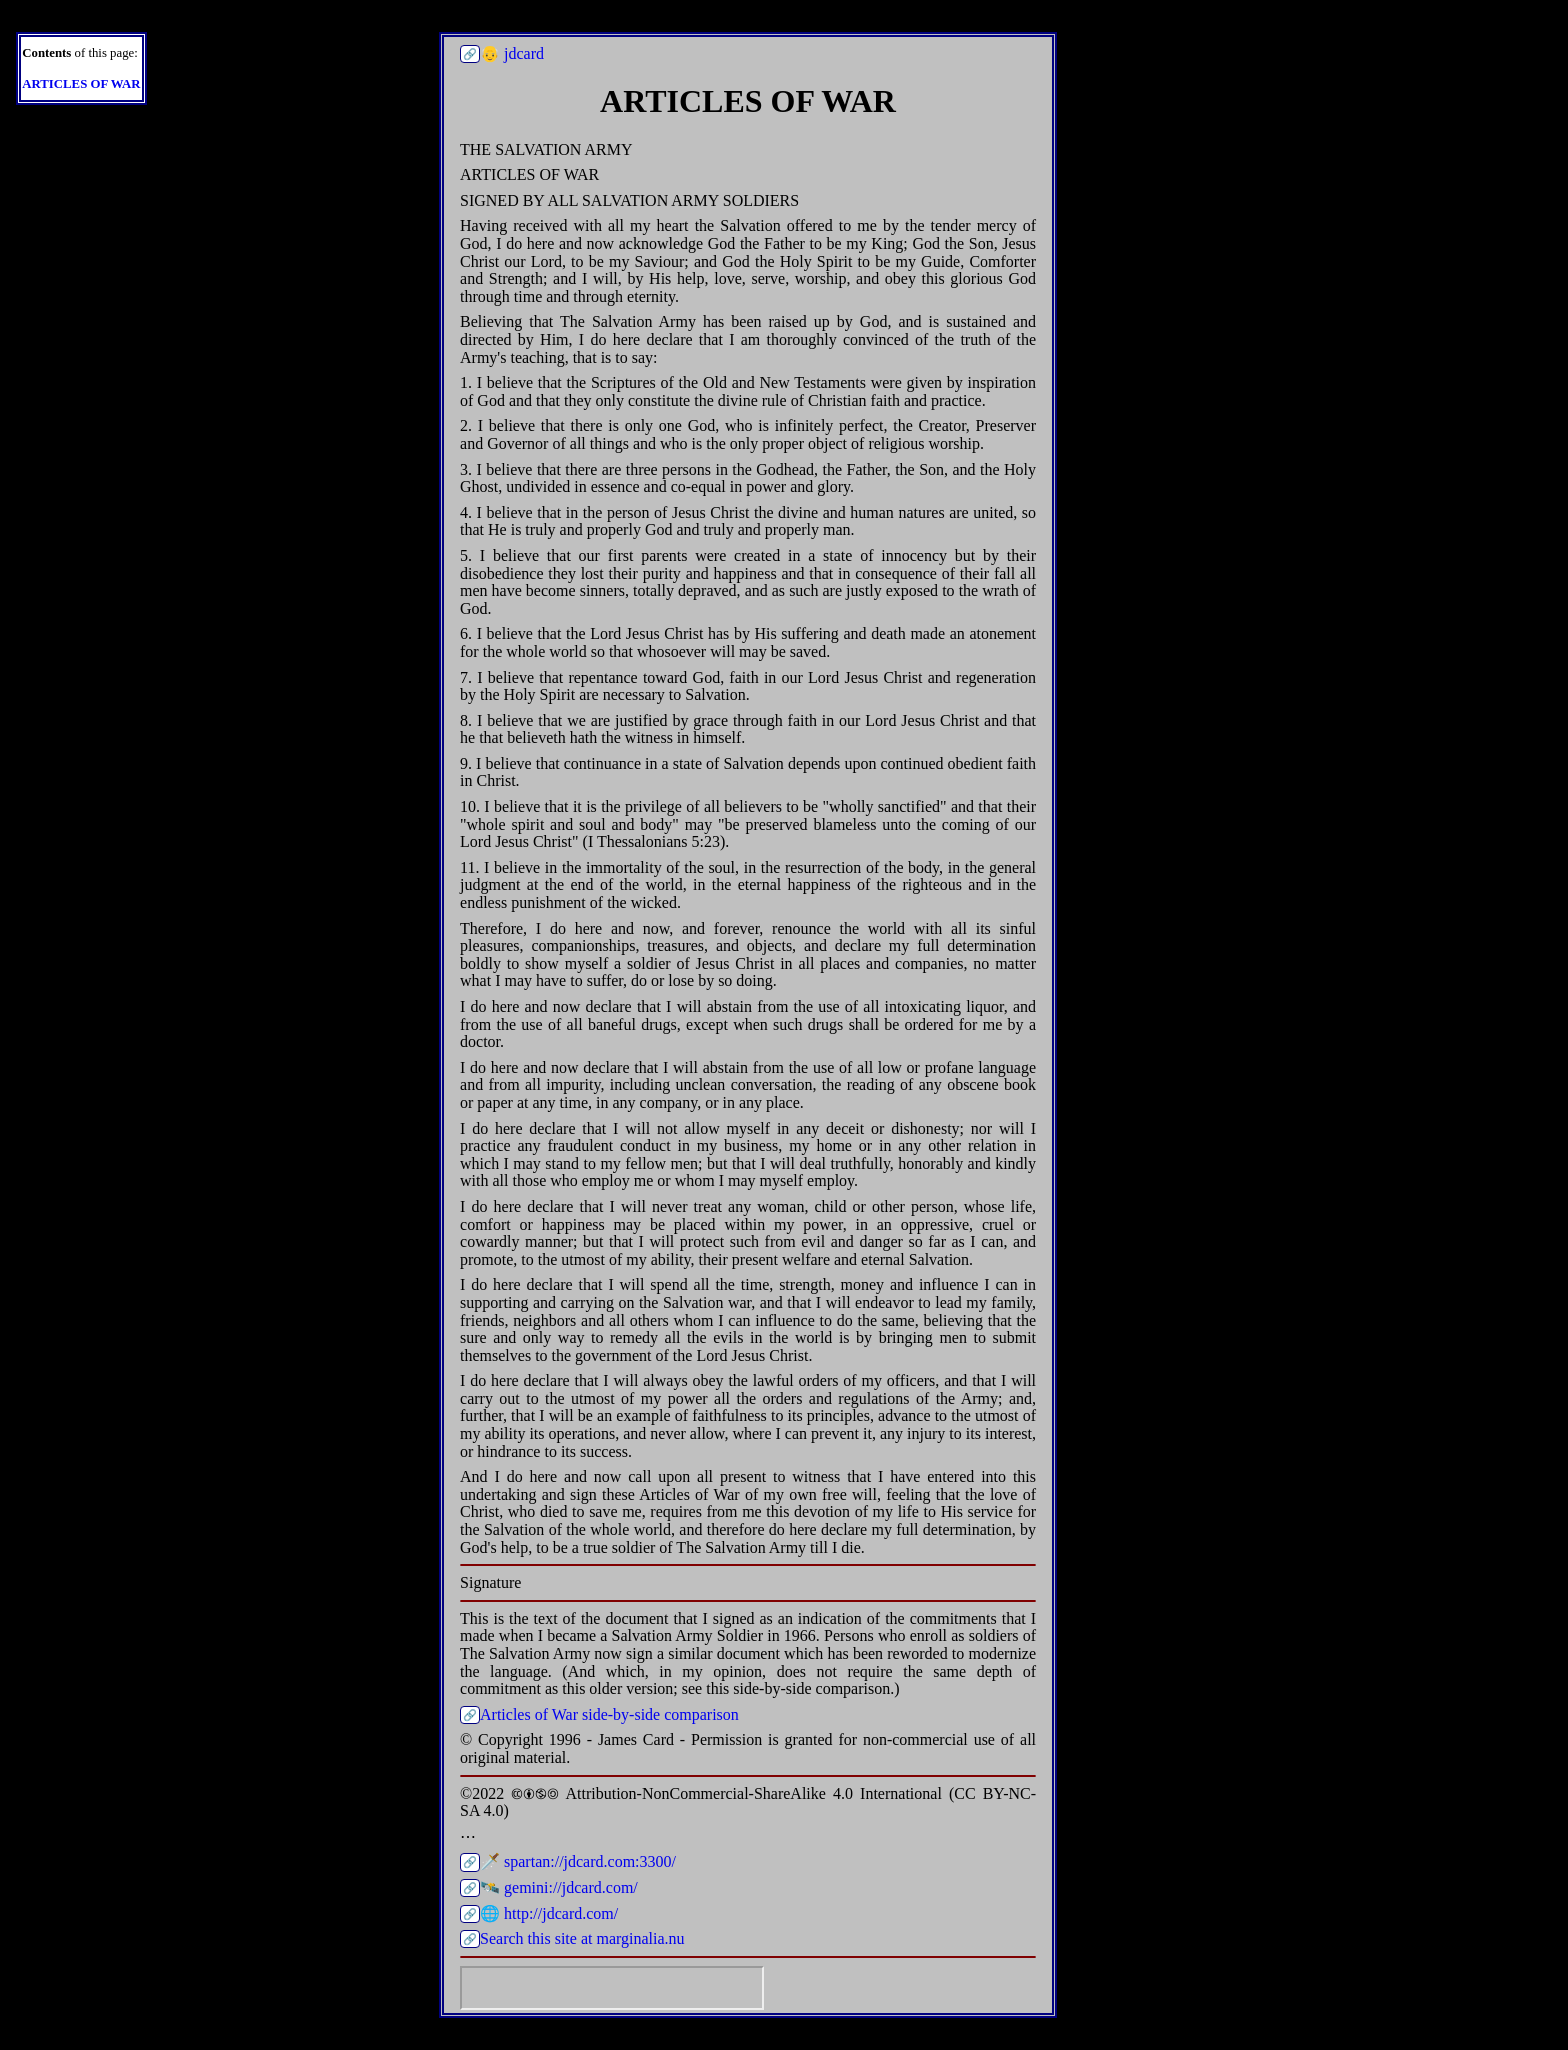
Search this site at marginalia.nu (582, 1938)
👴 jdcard (512, 53)
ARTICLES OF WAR (81, 84)
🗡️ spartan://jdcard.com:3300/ (578, 1861)
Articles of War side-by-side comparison (609, 1714)
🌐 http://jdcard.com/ (549, 1913)
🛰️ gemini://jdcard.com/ (559, 1887)
